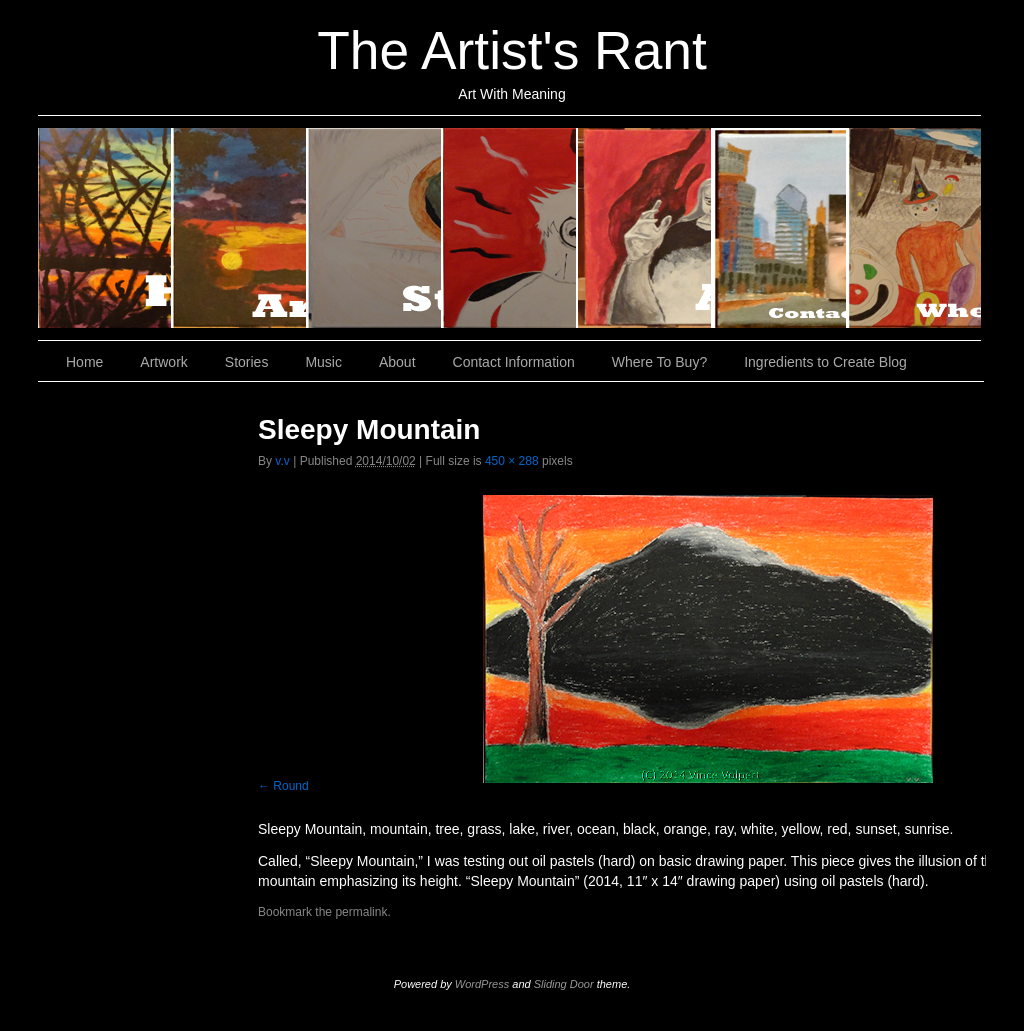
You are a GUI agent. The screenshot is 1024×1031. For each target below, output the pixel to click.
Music (510, 228)
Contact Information (780, 228)
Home (105, 228)
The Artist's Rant (512, 50)
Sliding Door (564, 984)
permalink (361, 912)
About (645, 228)
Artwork (240, 228)
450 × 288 (512, 461)
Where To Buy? (914, 228)
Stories (375, 228)
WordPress (482, 984)
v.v (282, 461)
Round (290, 786)
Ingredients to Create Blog (825, 362)
